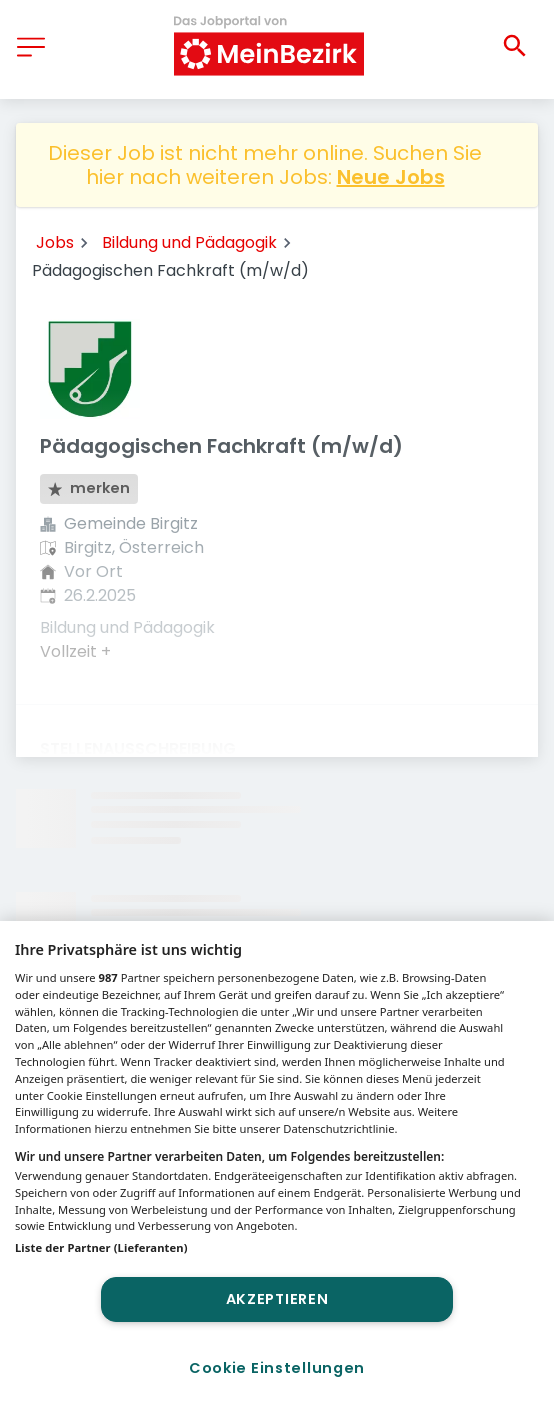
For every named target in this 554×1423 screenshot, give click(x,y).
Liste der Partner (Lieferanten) (101, 1247)
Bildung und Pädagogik (189, 242)
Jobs (55, 242)
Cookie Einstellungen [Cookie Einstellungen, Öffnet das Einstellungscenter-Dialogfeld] (277, 1368)
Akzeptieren (277, 1299)
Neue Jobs (391, 177)
